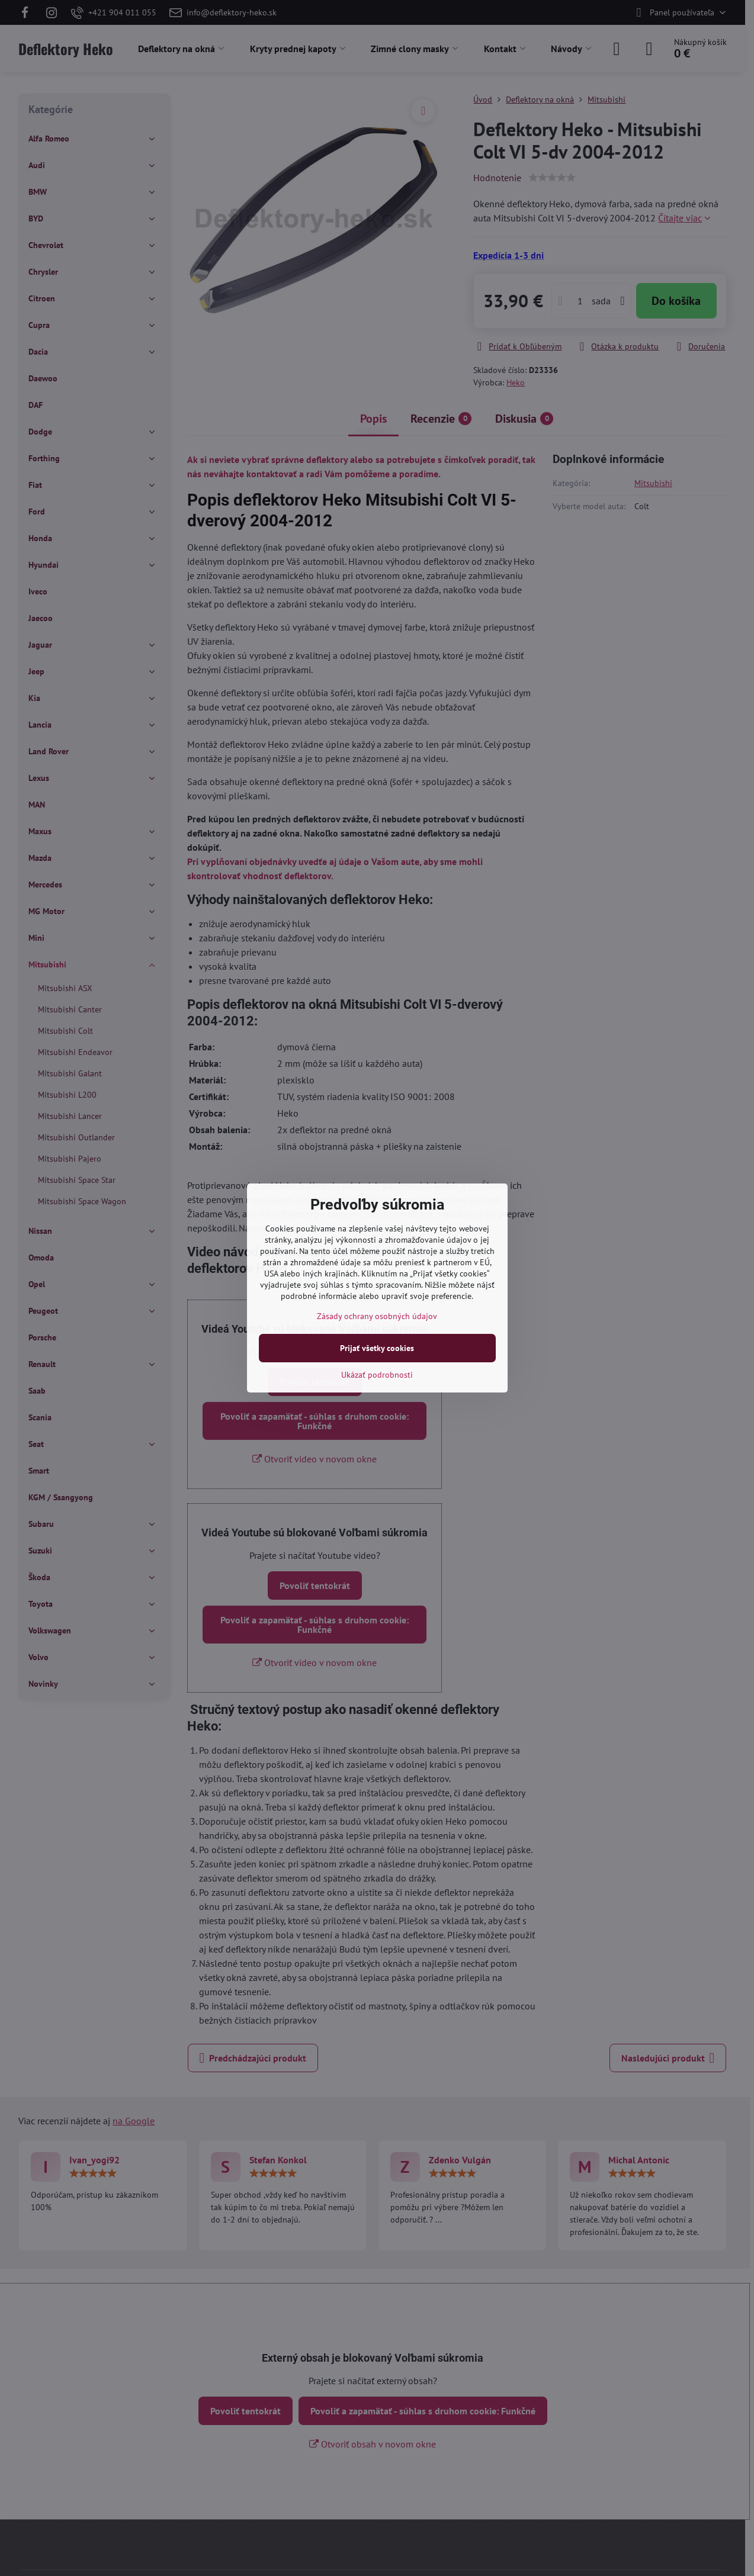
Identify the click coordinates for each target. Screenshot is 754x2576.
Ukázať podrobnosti (377, 1374)
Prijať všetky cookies (377, 1348)
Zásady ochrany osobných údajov (377, 1316)
